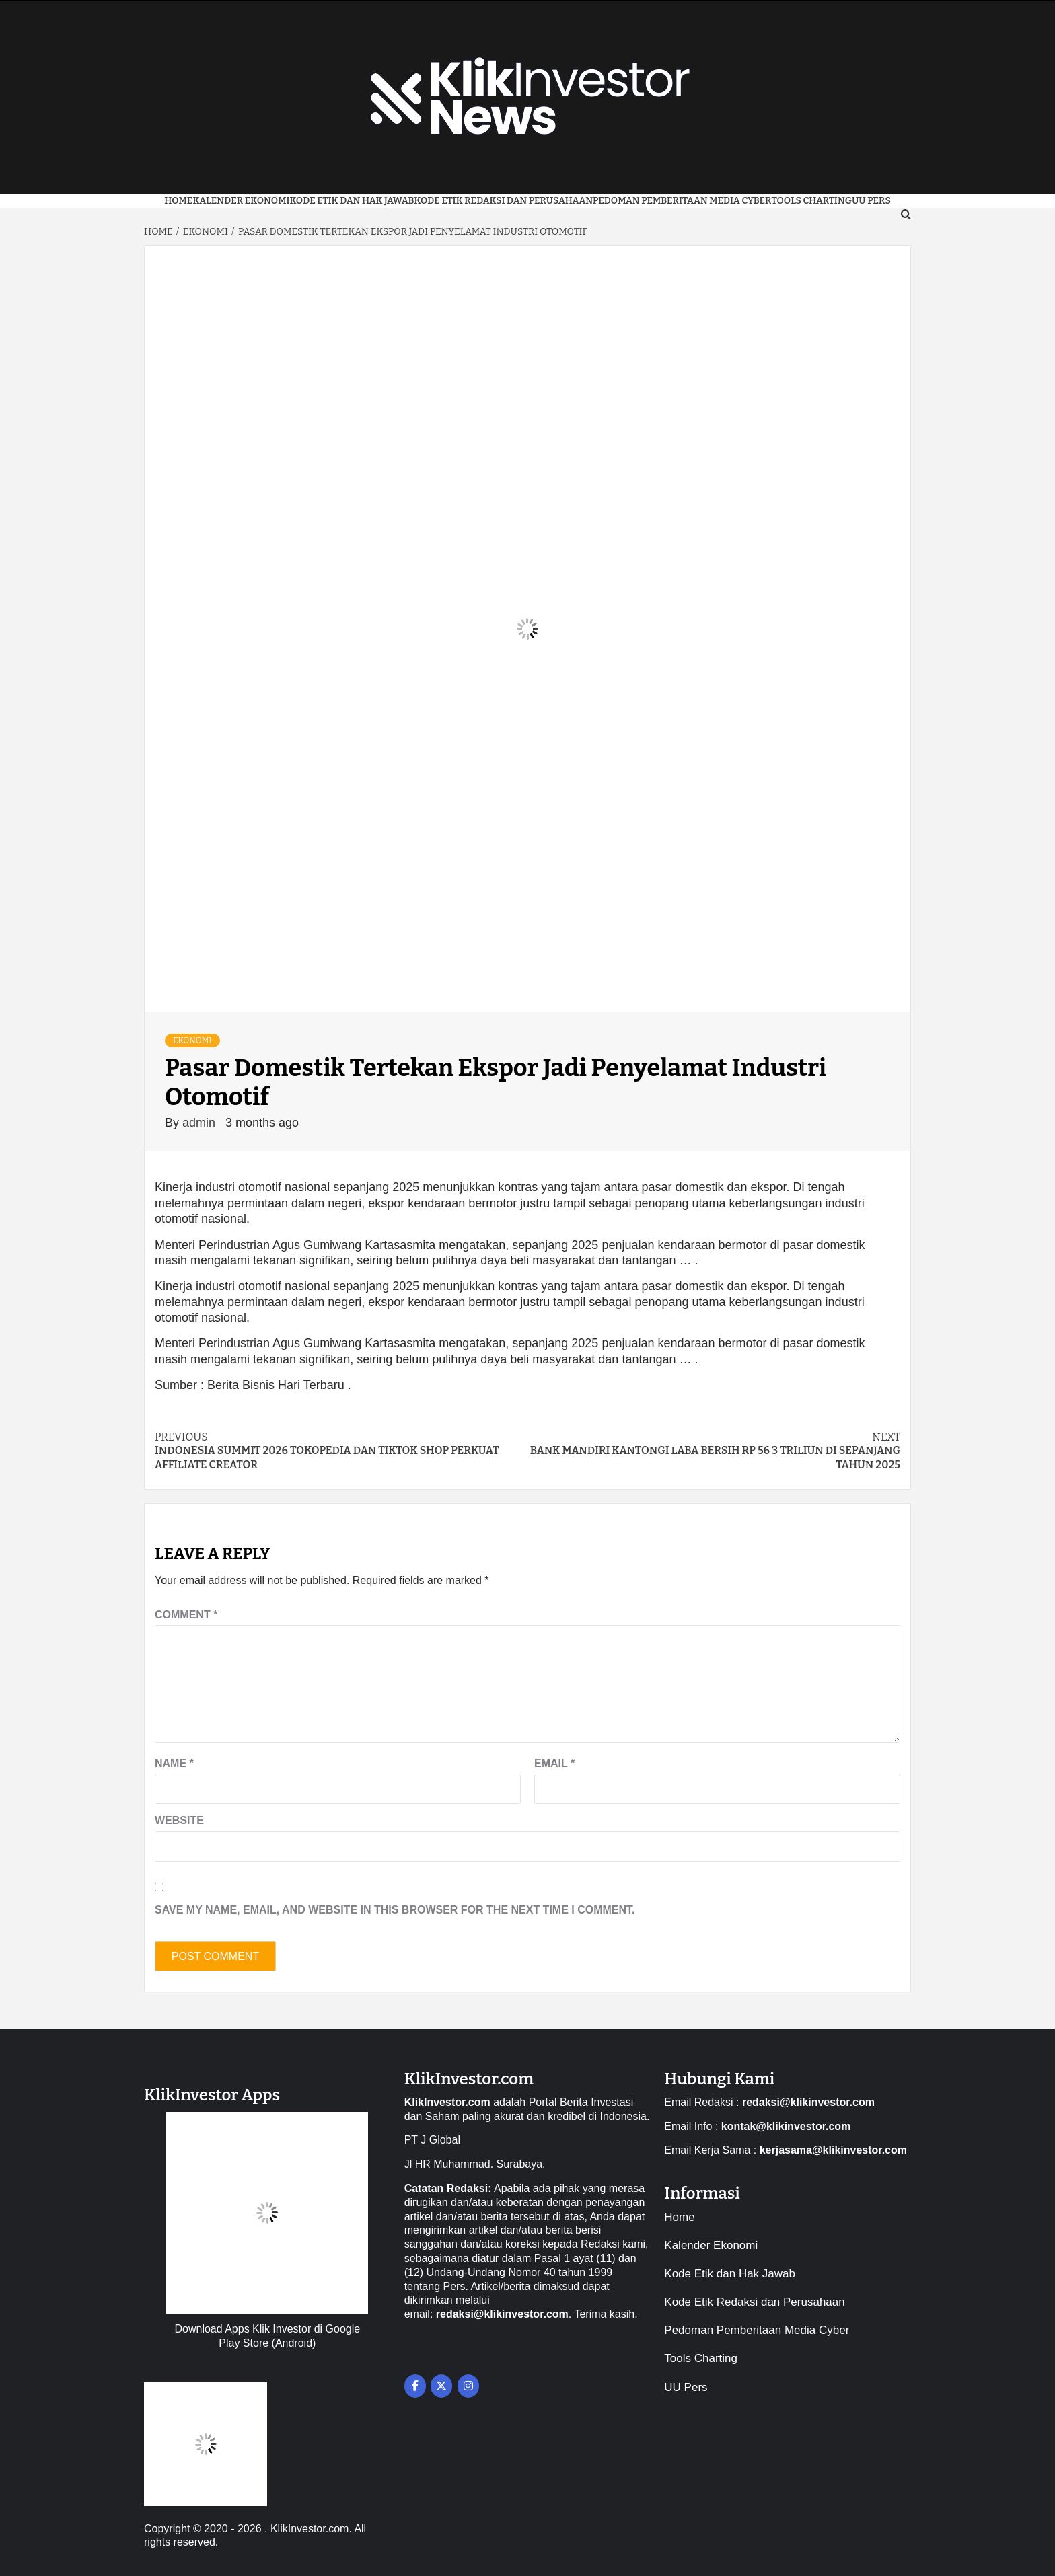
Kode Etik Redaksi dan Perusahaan (503, 200)
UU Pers (685, 2387)
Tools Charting (811, 200)
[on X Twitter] (441, 2386)
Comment (186, 1614)
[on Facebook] (415, 2386)
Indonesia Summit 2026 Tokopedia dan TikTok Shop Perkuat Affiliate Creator (341, 1451)
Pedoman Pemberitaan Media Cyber (682, 200)
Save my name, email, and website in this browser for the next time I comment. (395, 1910)
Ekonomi (192, 1040)
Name (174, 1763)
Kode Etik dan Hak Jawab (351, 200)
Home (178, 200)
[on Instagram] (468, 2386)
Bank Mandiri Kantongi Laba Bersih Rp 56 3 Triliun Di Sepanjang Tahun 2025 (714, 1451)
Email (554, 1763)
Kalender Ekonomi (240, 200)
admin (200, 1122)
